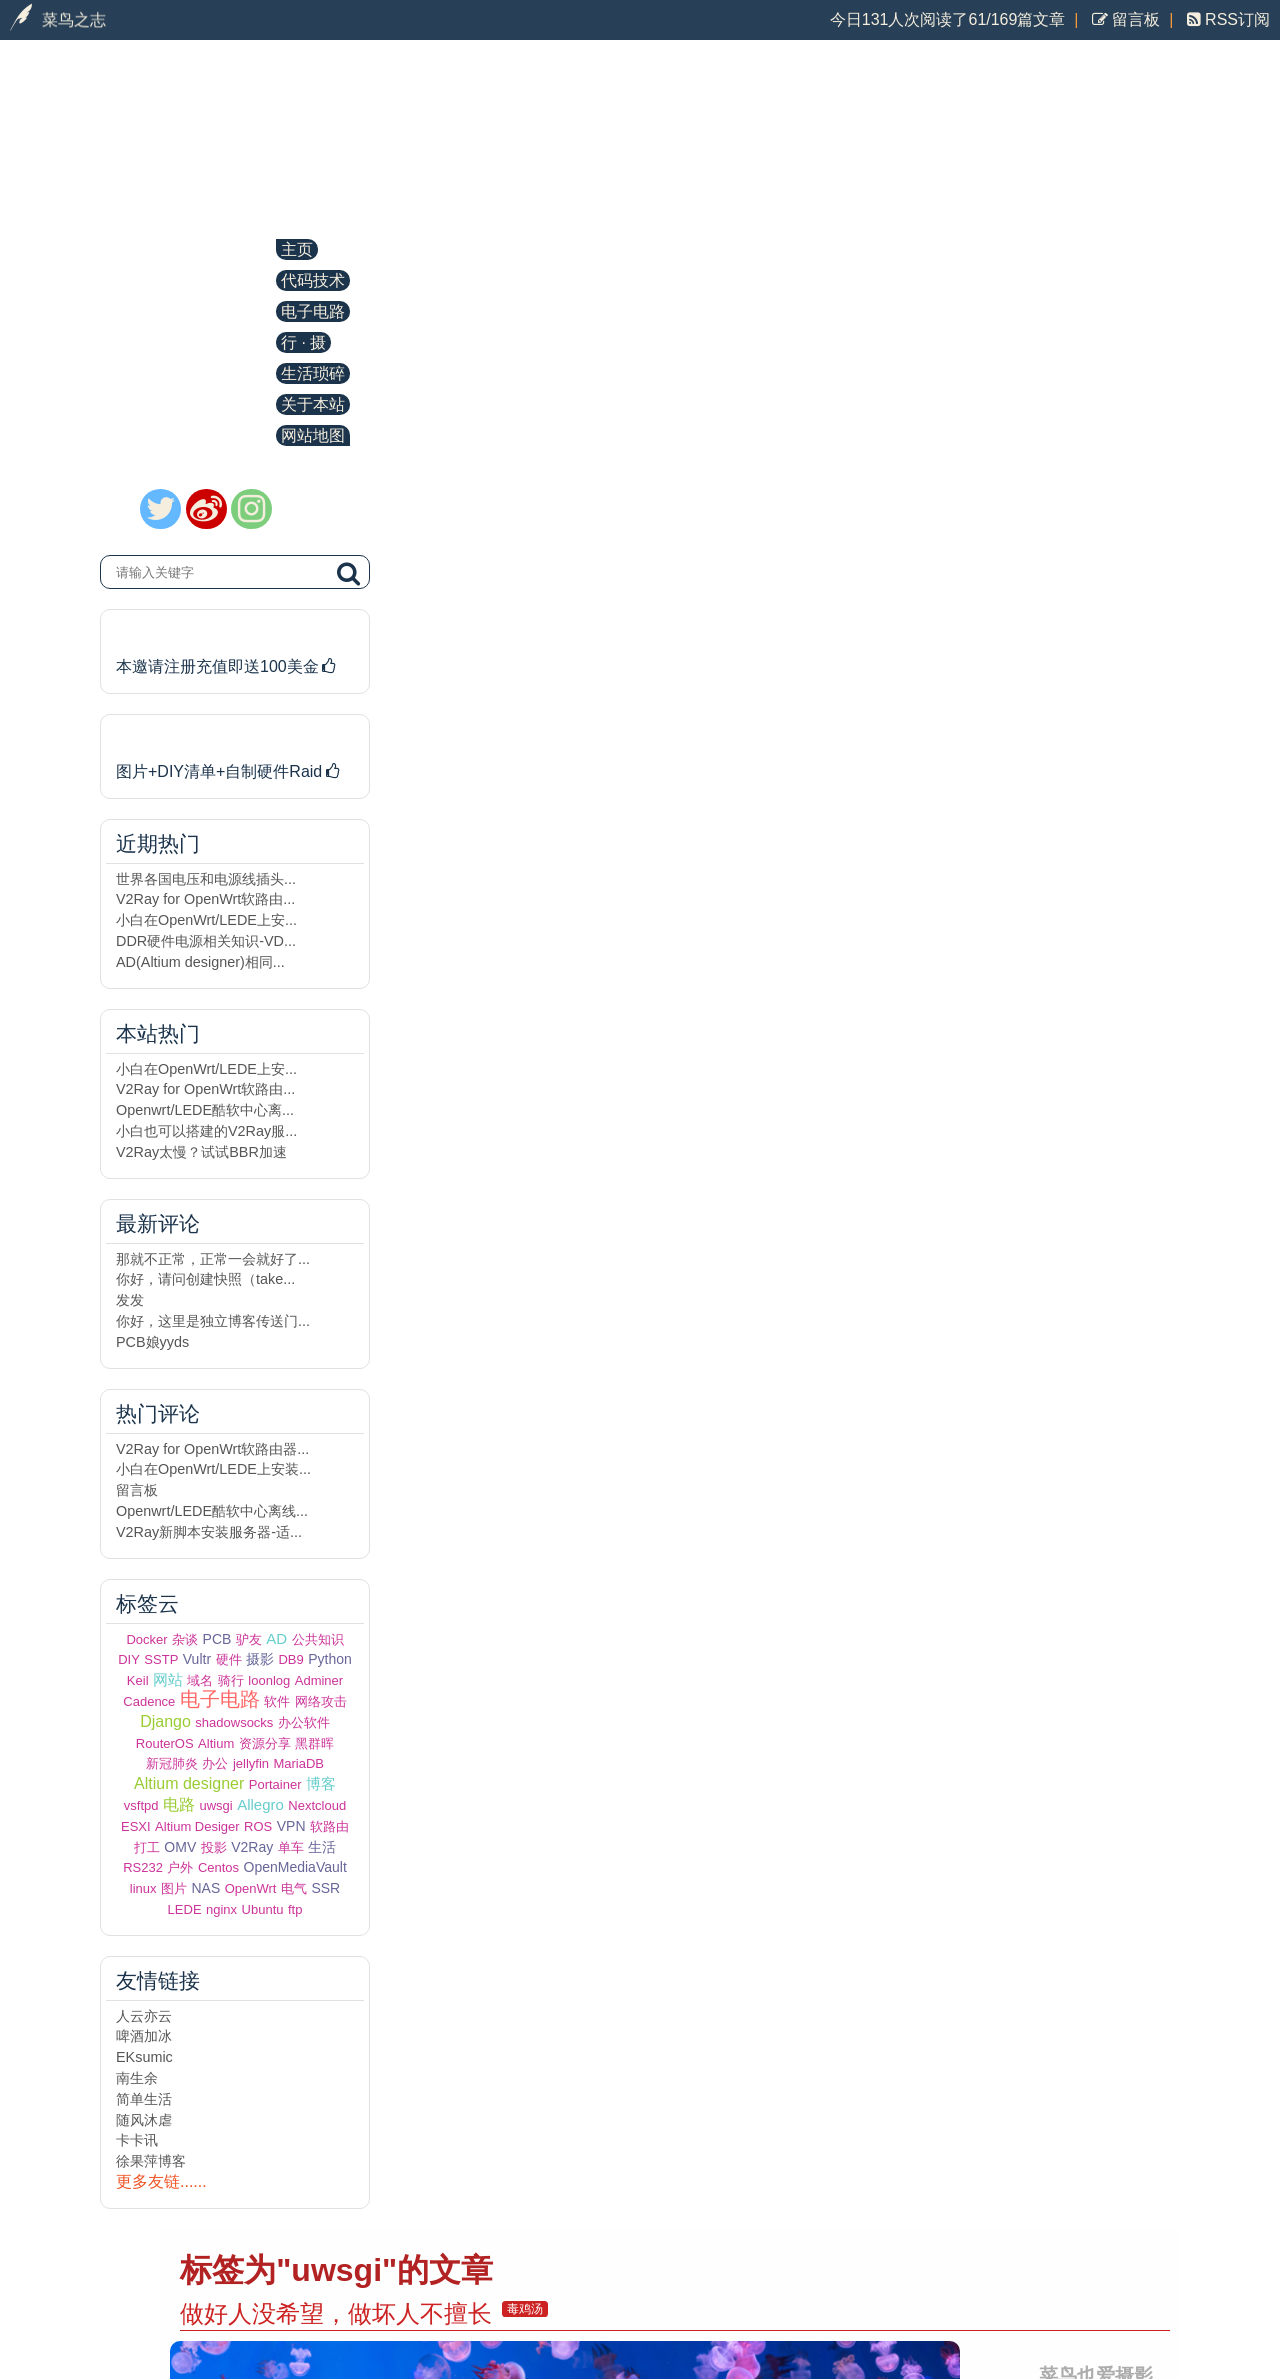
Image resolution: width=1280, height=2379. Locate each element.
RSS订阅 (1235, 19)
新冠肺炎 (172, 1763)
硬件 (229, 1659)
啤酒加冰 (144, 2036)
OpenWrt (251, 1888)
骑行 (231, 1680)
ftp (295, 1909)
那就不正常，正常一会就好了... (213, 1259)
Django (165, 1721)
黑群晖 (314, 1743)
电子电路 (313, 311)
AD (276, 1638)
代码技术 (313, 280)
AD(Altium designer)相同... (200, 962)
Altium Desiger (197, 1826)
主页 (297, 249)
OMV (180, 1847)
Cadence (149, 1701)
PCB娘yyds (152, 1342)
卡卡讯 (137, 2140)
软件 (277, 1701)
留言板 (1134, 19)
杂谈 (185, 1639)
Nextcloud (317, 1805)
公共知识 (318, 1639)
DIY (129, 1659)
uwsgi (215, 1805)
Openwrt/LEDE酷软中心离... (205, 1110)
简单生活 (144, 2099)
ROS (258, 1826)
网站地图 (313, 435)
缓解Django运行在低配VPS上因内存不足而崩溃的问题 (701, 729)
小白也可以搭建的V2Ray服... (206, 1131)
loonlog (269, 1680)
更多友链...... (161, 2181)
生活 (322, 1847)
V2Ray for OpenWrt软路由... (205, 899)
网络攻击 (321, 1701)
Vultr (197, 1659)
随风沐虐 (144, 2120)
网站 (168, 1679)
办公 (215, 1763)
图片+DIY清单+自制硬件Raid (229, 771)
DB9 (290, 1659)
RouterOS (165, 1743)
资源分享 (265, 1743)
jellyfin (251, 1763)
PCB (217, 1639)
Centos (218, 1867)
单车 (291, 1847)
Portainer (275, 1784)
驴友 (249, 1639)
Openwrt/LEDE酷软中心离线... (212, 1511)
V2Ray (252, 1847)
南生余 (137, 2078)
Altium (216, 1743)
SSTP (161, 1659)
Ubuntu (263, 1909)
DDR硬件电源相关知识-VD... (206, 941)
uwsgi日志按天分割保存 (537, 979)
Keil (138, 1680)
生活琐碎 (313, 373)
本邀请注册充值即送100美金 (227, 666)
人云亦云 (144, 2016)
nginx (221, 1909)
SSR (325, 1888)
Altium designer (189, 1783)
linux (143, 1888)
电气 (294, 1888)
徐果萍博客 (151, 2161)
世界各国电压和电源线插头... (206, 879)
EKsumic (144, 2057)
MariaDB (298, 1763)
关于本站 (313, 404)
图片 (174, 1888)
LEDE (185, 1909)
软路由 (329, 1826)
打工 (147, 1847)
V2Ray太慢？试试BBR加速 (201, 1152)
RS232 (143, 1867)
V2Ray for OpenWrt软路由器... (212, 1449)
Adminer (319, 1680)
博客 (321, 1783)
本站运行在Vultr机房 (201, 632)
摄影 (260, 1659)
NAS (205, 1888)
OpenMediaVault (295, 1867)
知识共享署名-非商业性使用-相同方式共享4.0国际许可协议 (1075, 2289)
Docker (146, 1639)
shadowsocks (234, 1722)
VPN (291, 1826)
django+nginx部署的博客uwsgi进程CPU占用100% (677, 1216)
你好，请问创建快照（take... (205, 1279)
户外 (180, 1867)
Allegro (260, 1804)
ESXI (136, 1826)
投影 (214, 1847)
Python (330, 1659)
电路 (179, 1804)
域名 (200, 1680)
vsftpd (141, 1805)
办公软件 (304, 1722)
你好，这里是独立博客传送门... (213, 1321)
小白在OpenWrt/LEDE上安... (206, 920)
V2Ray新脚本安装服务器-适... (209, 1532)
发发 (130, 1300)
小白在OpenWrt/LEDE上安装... (213, 1469)
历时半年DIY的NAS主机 (217, 737)
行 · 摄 (303, 342)
